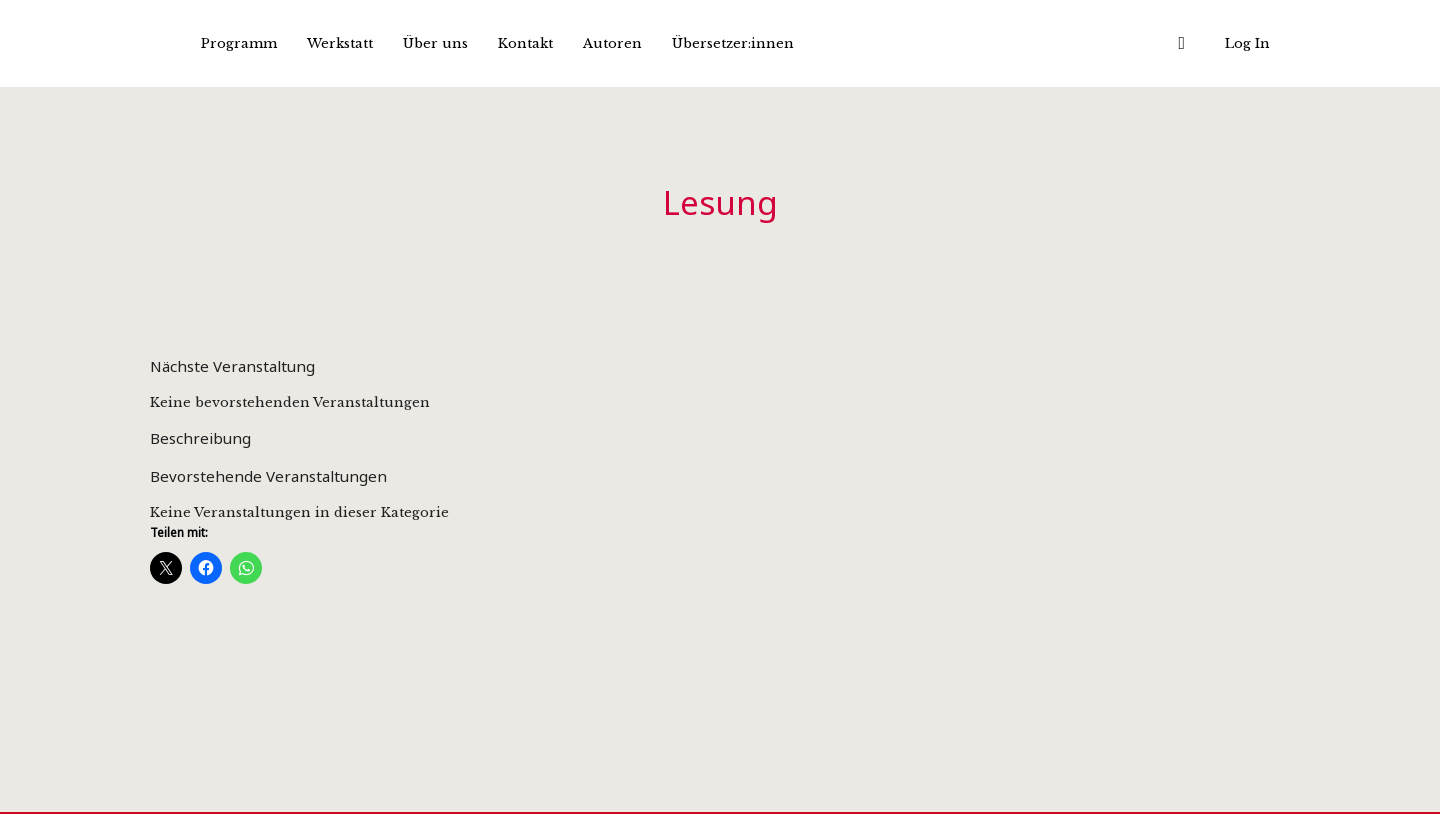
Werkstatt (340, 43)
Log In (1247, 43)
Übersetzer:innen (733, 43)
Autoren (612, 43)
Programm (239, 43)
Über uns (435, 43)
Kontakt (525, 43)
